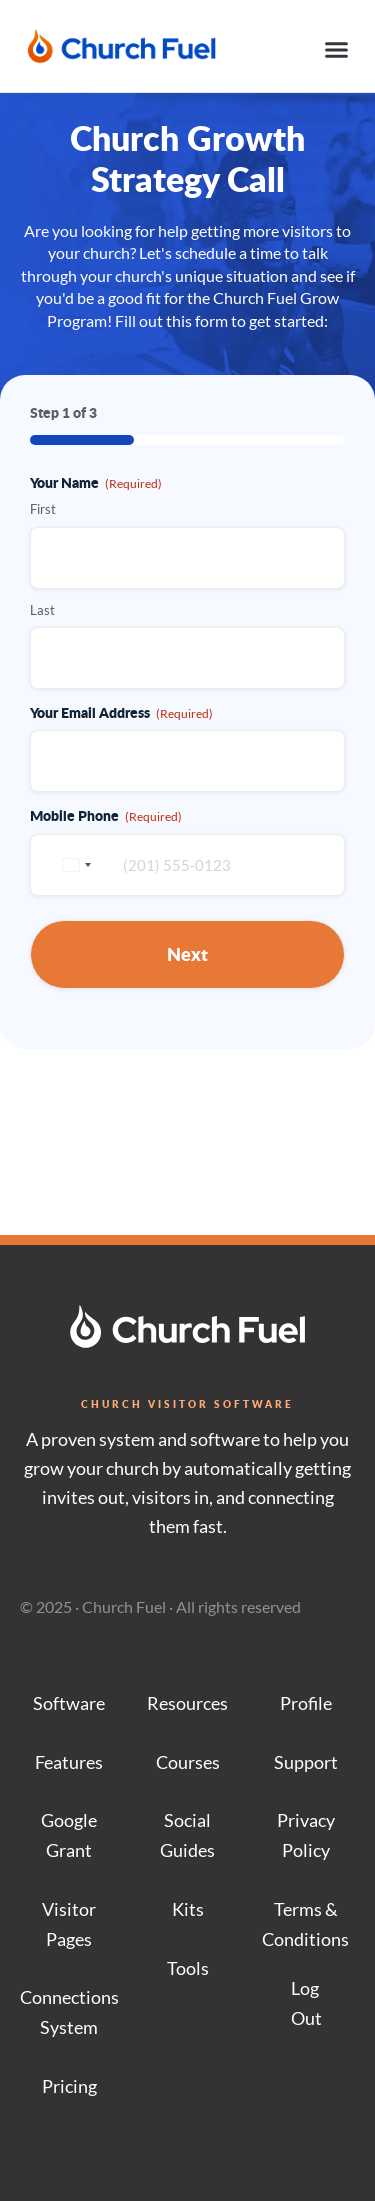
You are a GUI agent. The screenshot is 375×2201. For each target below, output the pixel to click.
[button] (337, 50)
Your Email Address (121, 712)
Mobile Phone (106, 815)
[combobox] (74, 865)
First (43, 509)
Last (42, 610)
